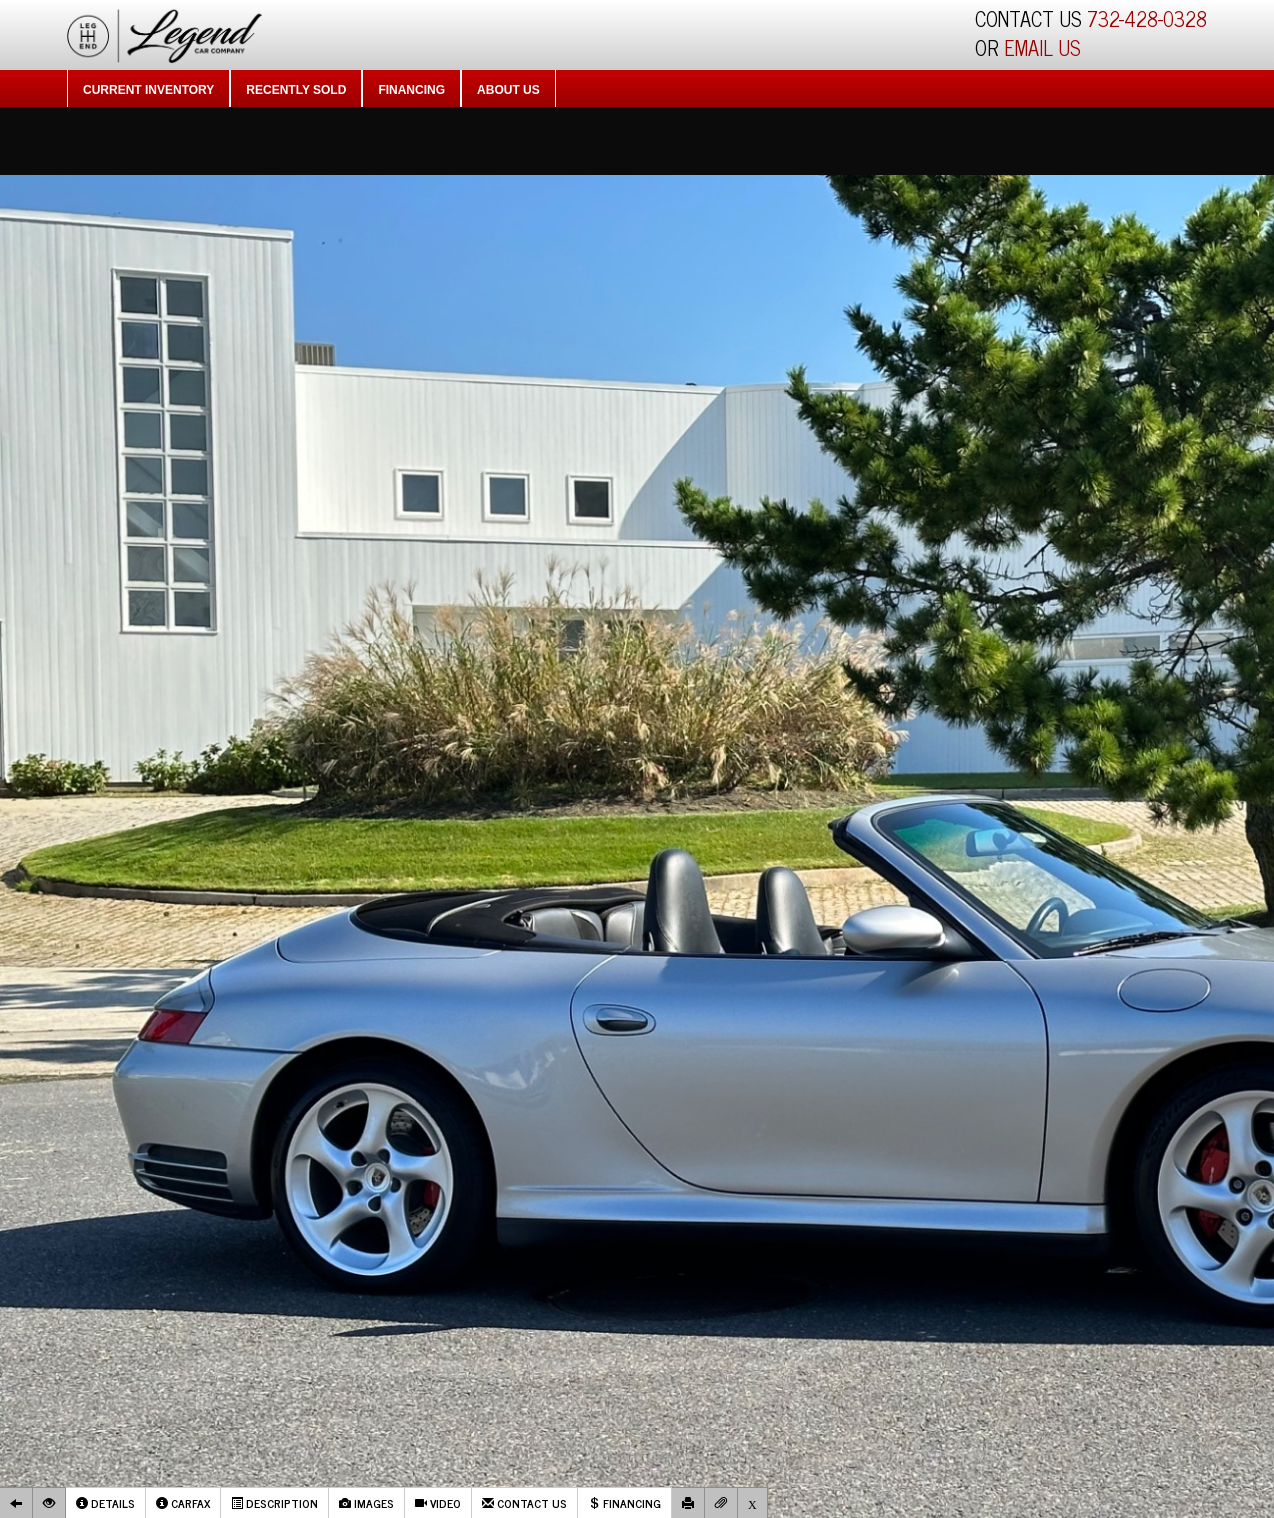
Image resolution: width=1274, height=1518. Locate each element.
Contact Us (524, 1503)
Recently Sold (296, 90)
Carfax (183, 1503)
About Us (508, 90)
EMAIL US (1042, 47)
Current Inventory (148, 90)
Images (366, 1503)
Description (274, 1503)
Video (438, 1503)
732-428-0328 (1147, 18)
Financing (411, 90)
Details (105, 1503)
